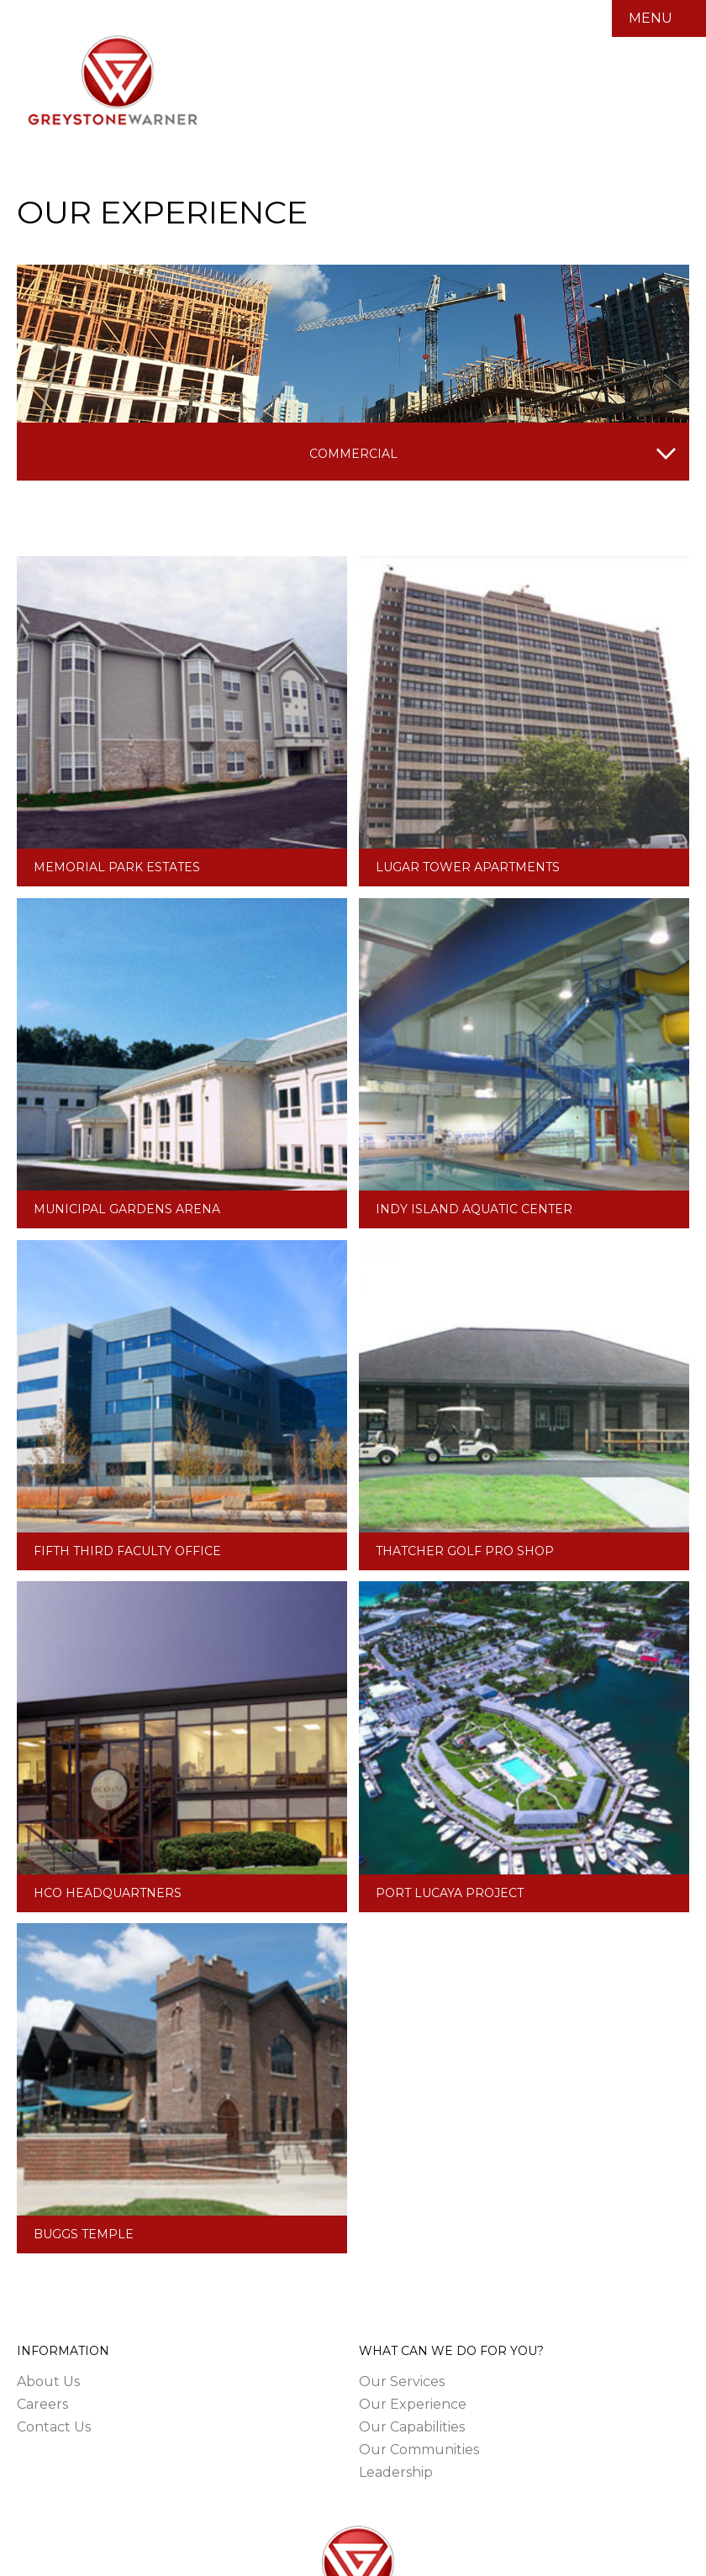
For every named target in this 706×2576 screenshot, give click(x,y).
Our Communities (419, 2450)
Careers (42, 2404)
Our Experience (412, 2404)
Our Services (402, 2381)
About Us (48, 2381)
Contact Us (54, 2427)
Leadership (396, 2472)
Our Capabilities (412, 2427)
